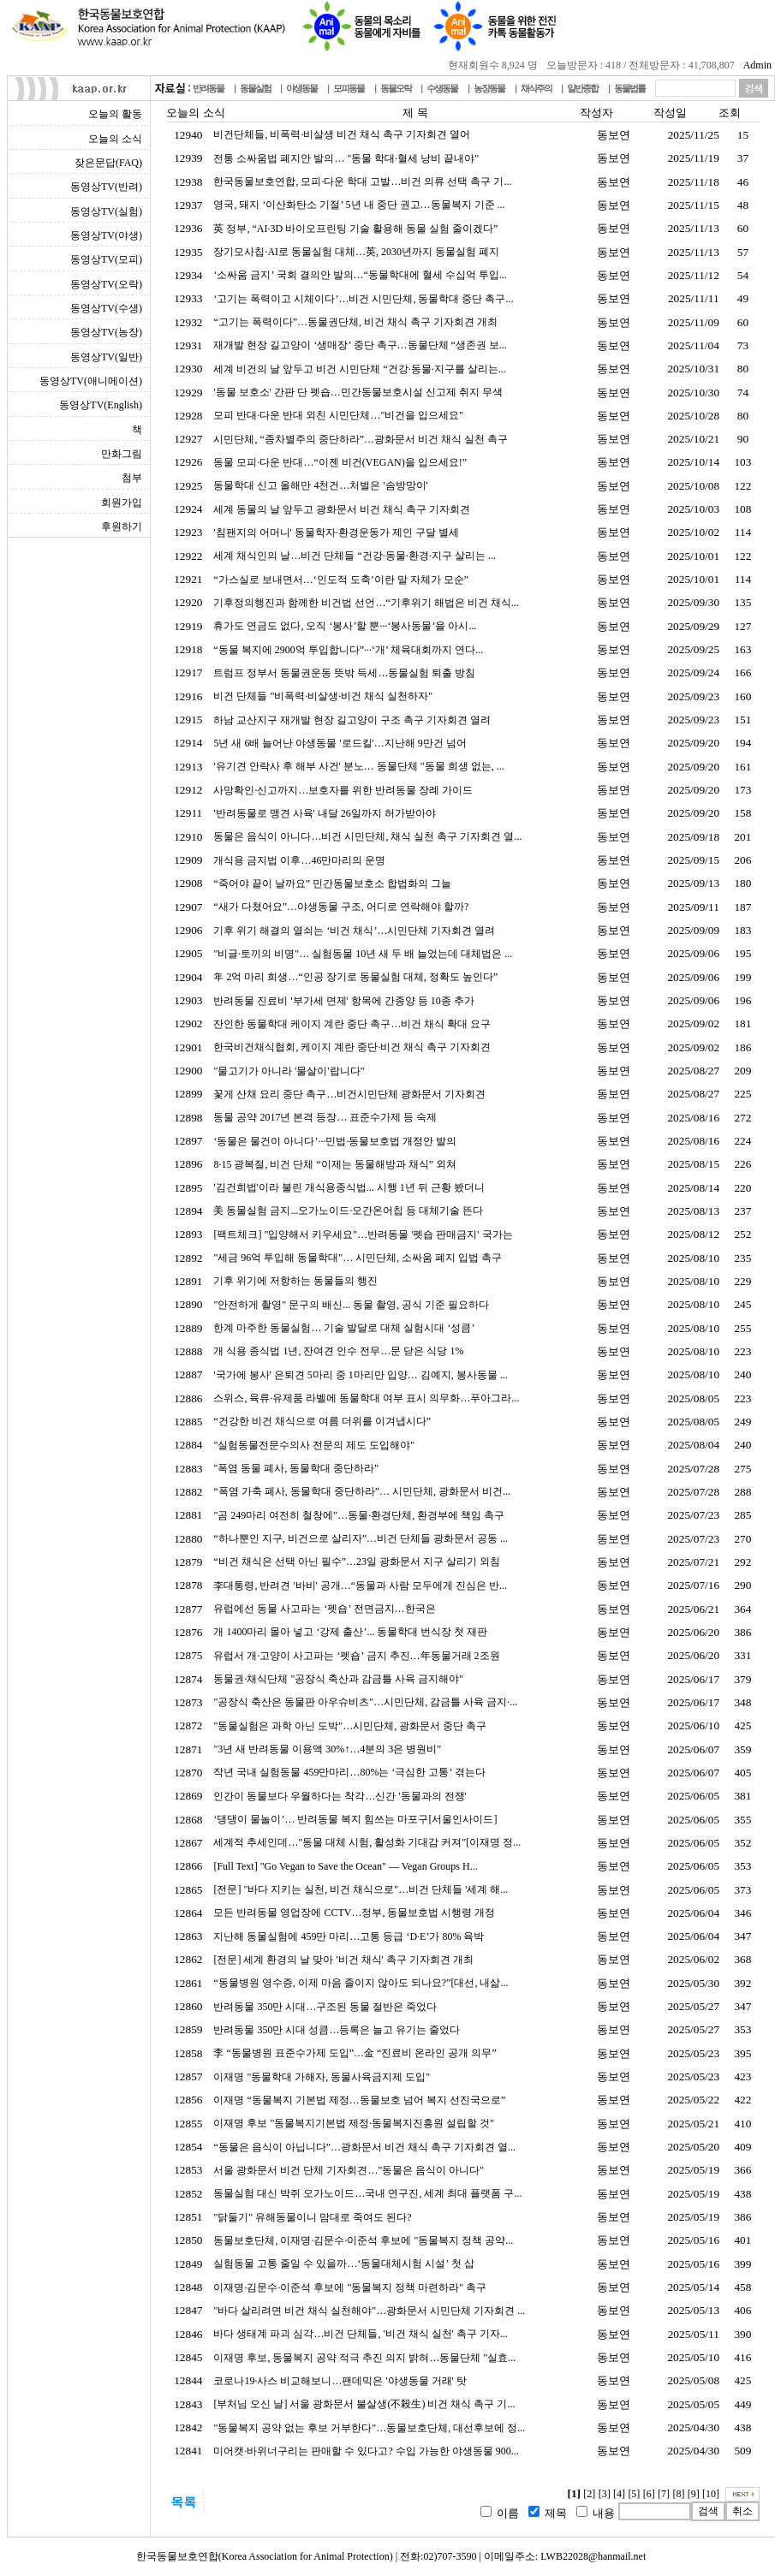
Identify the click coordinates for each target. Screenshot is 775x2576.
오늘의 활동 (115, 114)
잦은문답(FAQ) (108, 163)
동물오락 (395, 88)
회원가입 (121, 503)
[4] (619, 2494)
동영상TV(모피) (106, 259)
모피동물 (348, 88)
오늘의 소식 (115, 139)
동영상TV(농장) (106, 332)
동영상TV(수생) (106, 308)
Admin (757, 65)
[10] (710, 2494)
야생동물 (301, 88)
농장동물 (489, 88)
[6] (649, 2494)
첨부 (132, 478)
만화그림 (121, 454)
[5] (634, 2494)
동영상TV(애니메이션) (90, 381)
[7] (664, 2494)
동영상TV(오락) (106, 284)
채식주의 (536, 88)
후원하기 (121, 526)
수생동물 (441, 88)
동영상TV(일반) (106, 357)
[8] (678, 2494)
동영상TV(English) (100, 405)
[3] (605, 2494)
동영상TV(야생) (106, 235)
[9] (694, 2494)
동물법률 (629, 88)
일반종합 (582, 88)
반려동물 (208, 88)
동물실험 (255, 88)
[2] (589, 2494)
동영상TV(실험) (106, 211)
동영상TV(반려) (106, 187)
